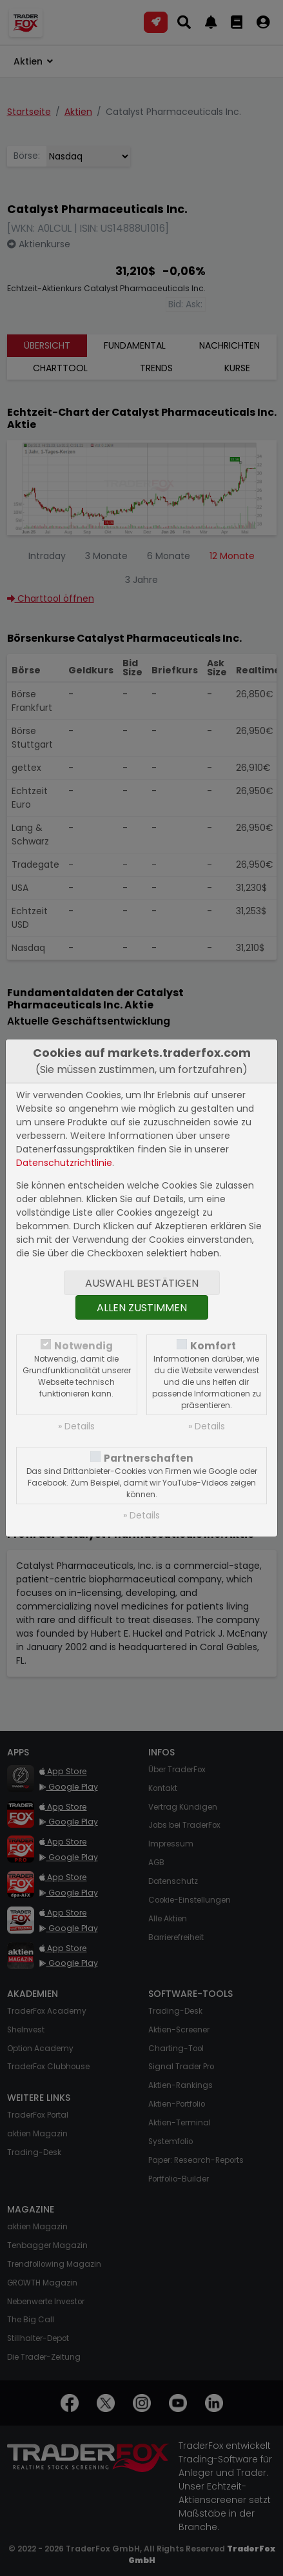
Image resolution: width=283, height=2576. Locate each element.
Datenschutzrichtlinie (64, 1162)
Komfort (213, 1346)
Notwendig (83, 1346)
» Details (76, 1426)
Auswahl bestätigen (142, 1283)
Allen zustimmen (142, 1307)
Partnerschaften (148, 1458)
